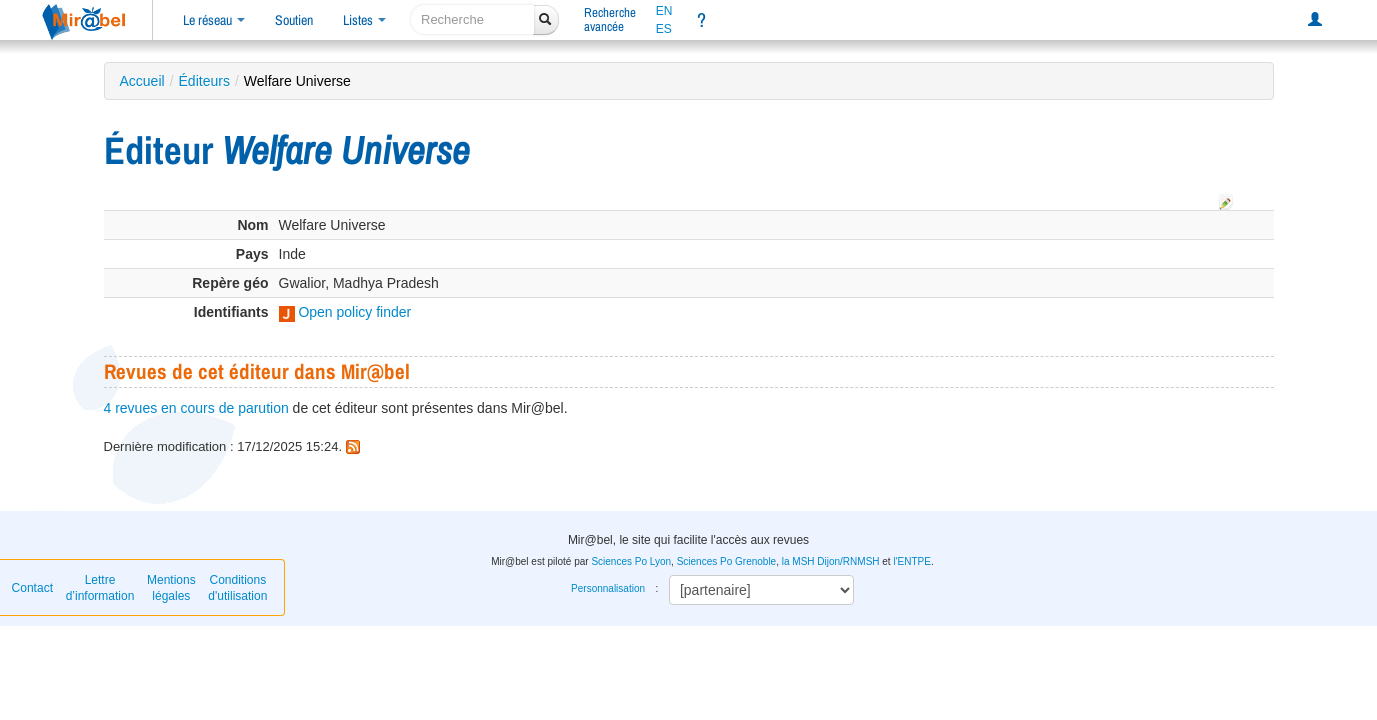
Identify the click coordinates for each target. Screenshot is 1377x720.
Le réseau (214, 20)
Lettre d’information (100, 588)
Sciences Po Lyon (631, 561)
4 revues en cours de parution (196, 408)
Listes (364, 20)
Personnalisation (608, 588)
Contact (32, 588)
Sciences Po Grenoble (727, 561)
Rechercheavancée (610, 19)
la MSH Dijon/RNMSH (831, 561)
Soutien (294, 20)
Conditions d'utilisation (237, 588)
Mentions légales (171, 588)
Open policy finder (345, 312)
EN (664, 11)
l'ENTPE (911, 561)
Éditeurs (204, 81)
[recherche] (472, 19)
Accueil (142, 81)
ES (664, 29)
